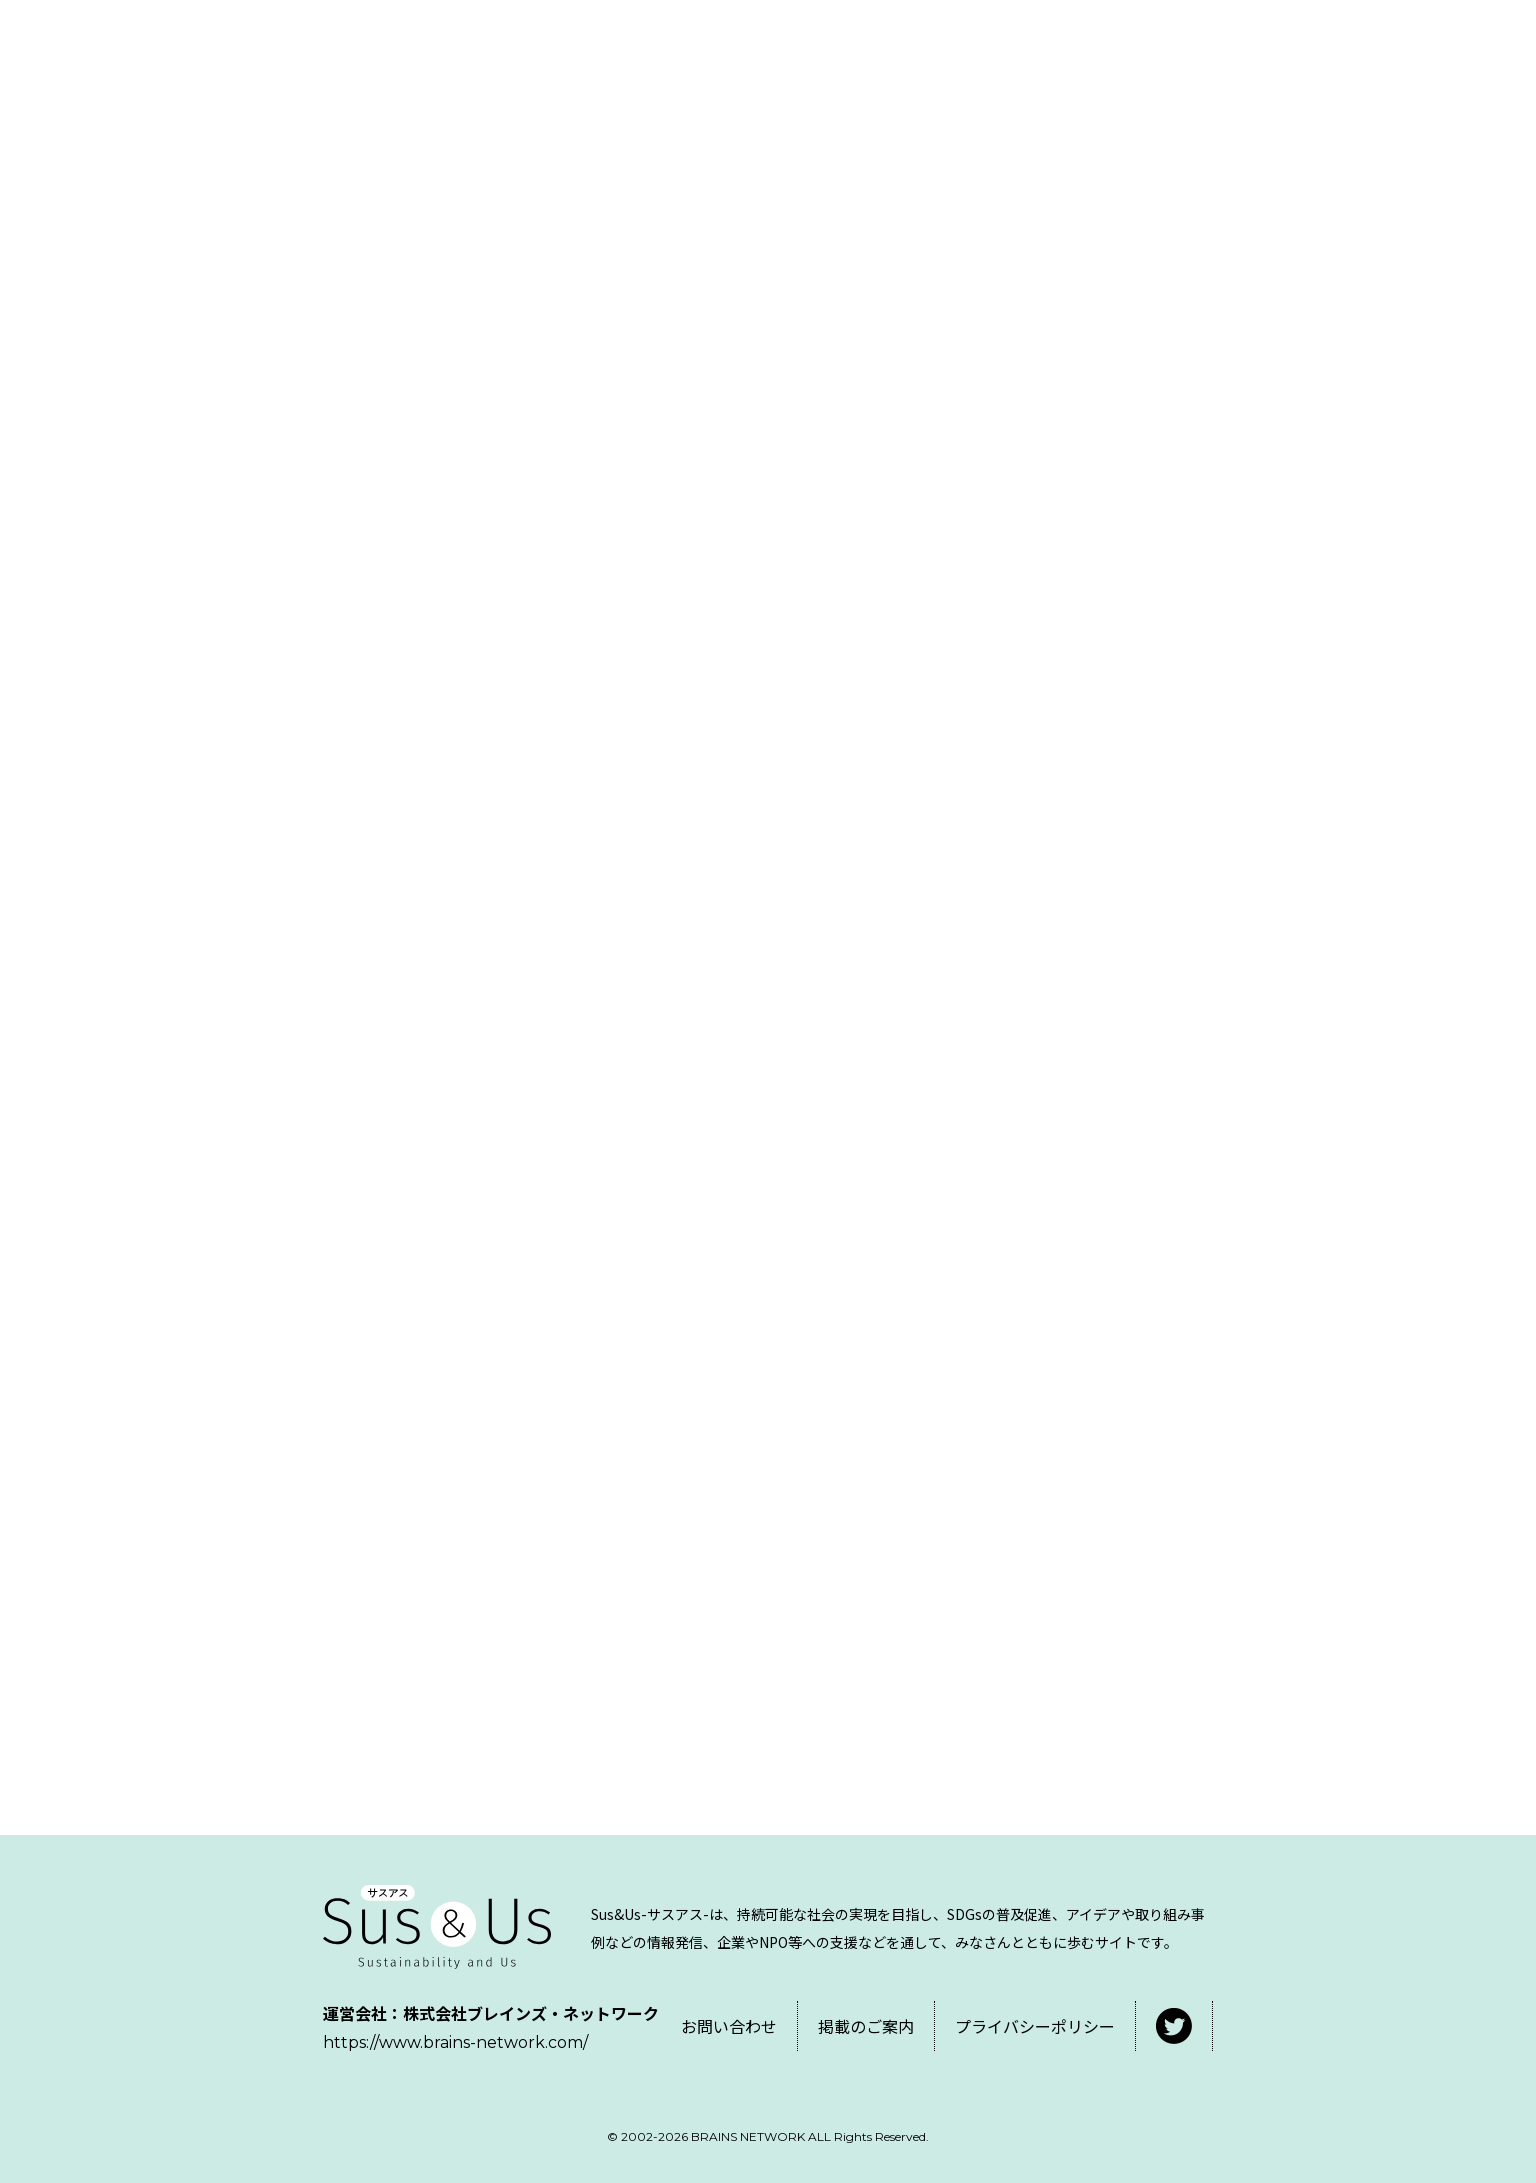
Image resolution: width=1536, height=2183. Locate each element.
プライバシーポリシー (1035, 2026)
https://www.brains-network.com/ (455, 2042)
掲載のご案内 (866, 2026)
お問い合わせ (729, 2026)
